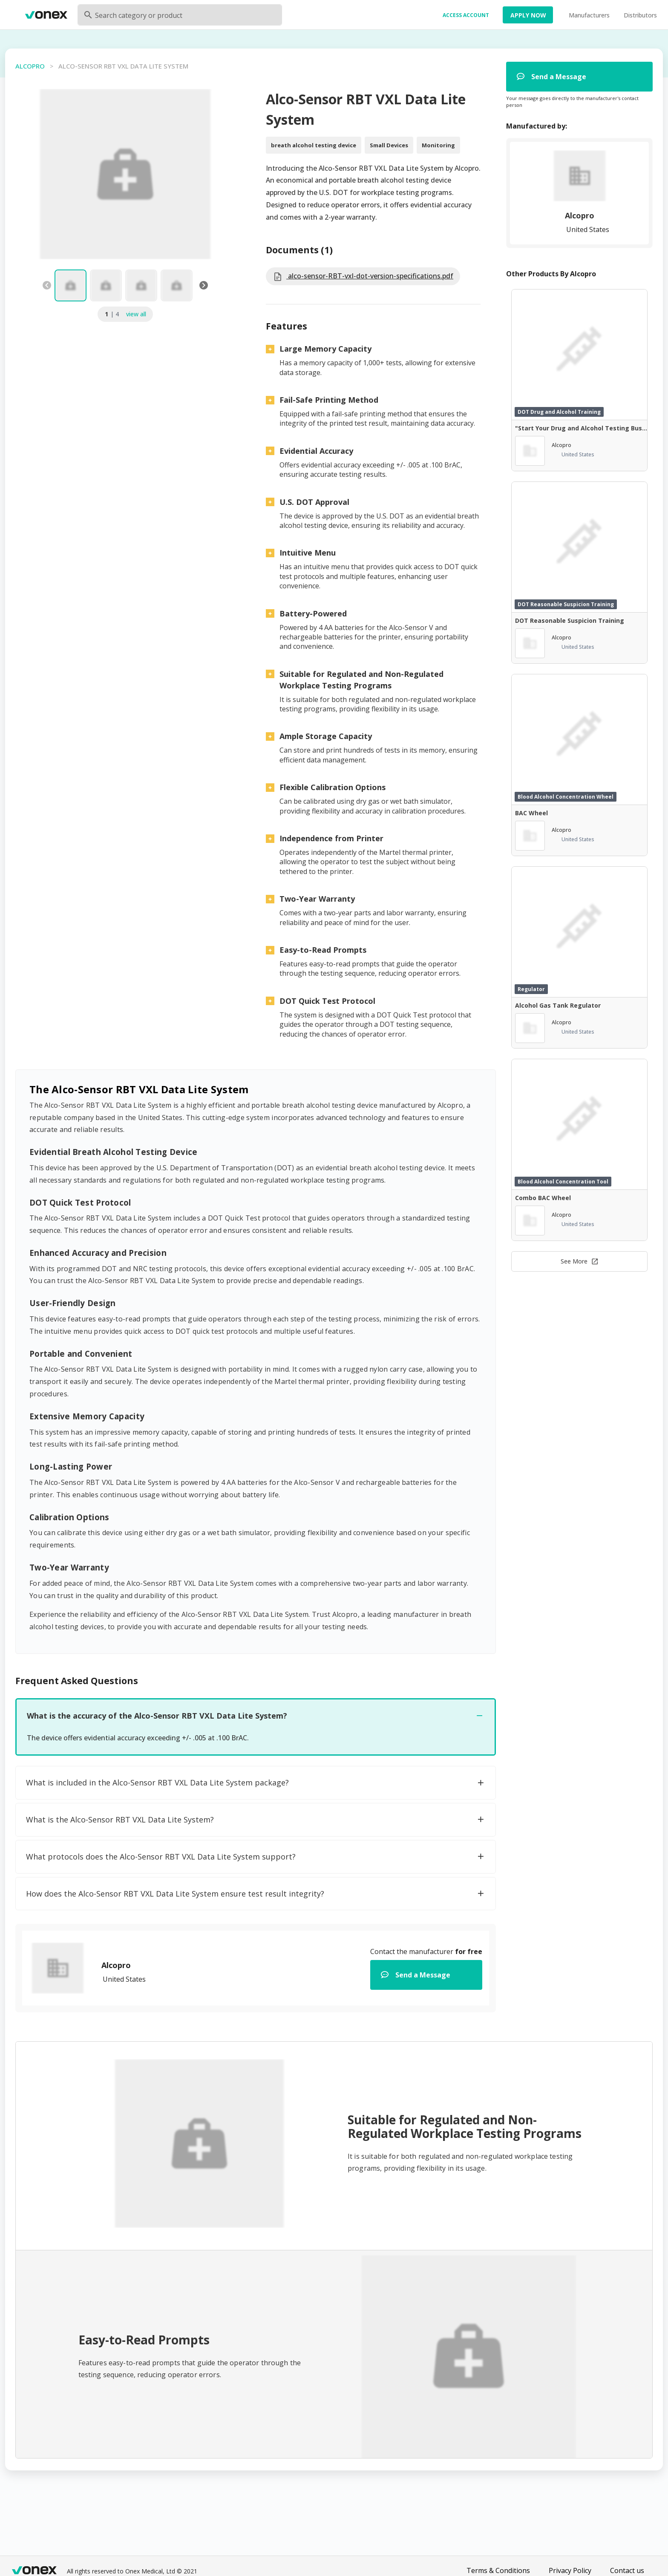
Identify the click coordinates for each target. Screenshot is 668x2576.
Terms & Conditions (498, 2570)
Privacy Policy (570, 2570)
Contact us (627, 2570)
